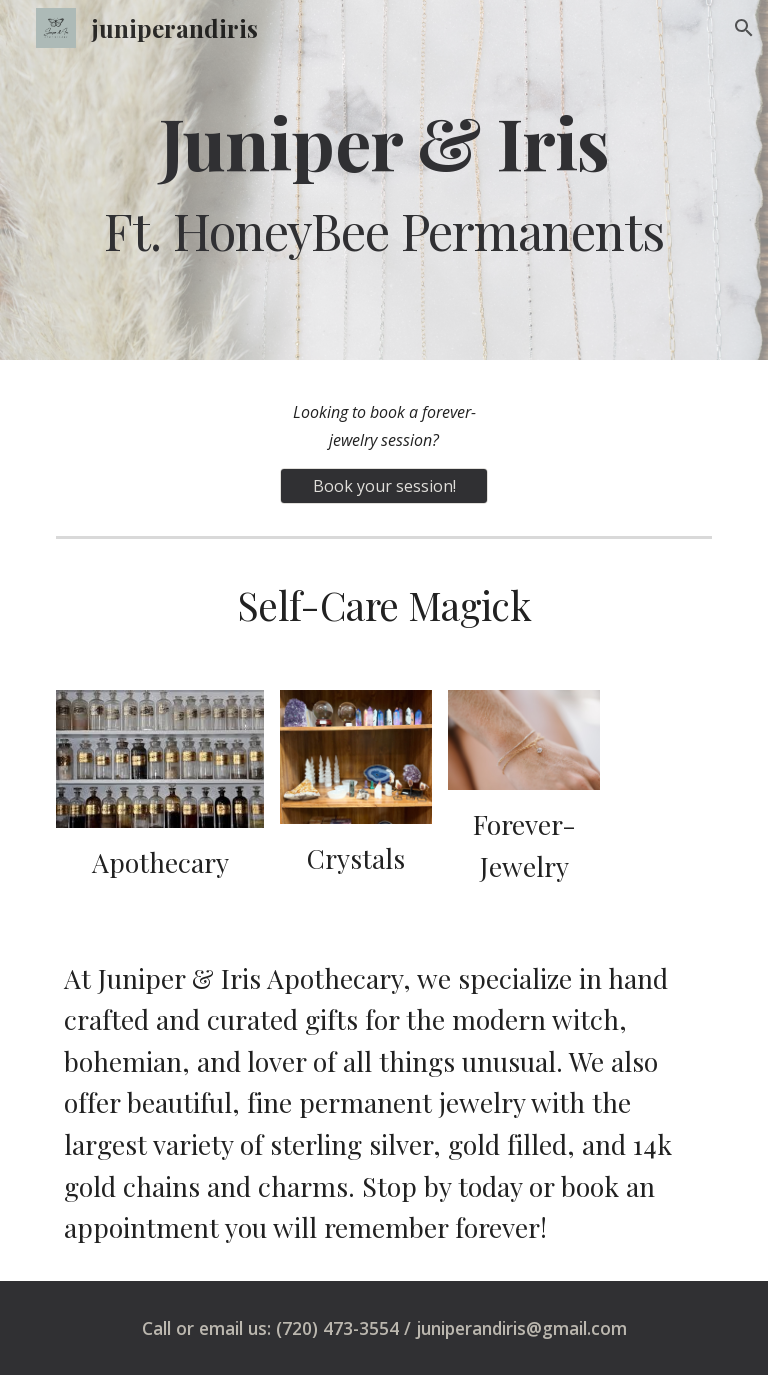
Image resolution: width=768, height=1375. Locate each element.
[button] (744, 28)
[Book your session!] (383, 486)
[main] (383, 180)
